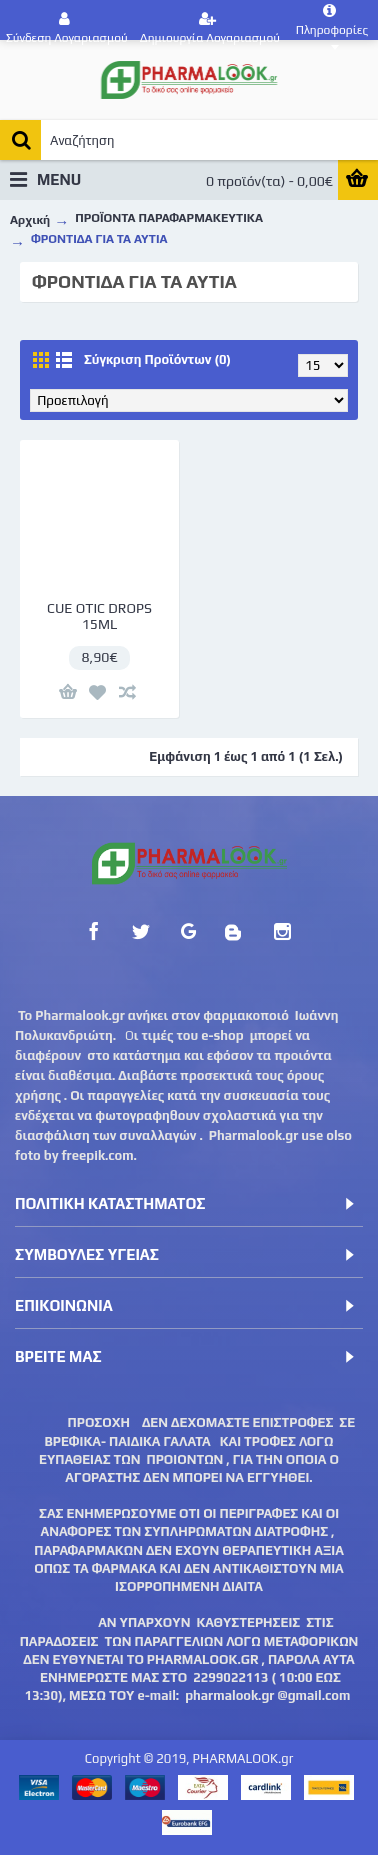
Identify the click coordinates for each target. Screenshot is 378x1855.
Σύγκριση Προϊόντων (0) (157, 359)
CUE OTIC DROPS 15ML (99, 615)
